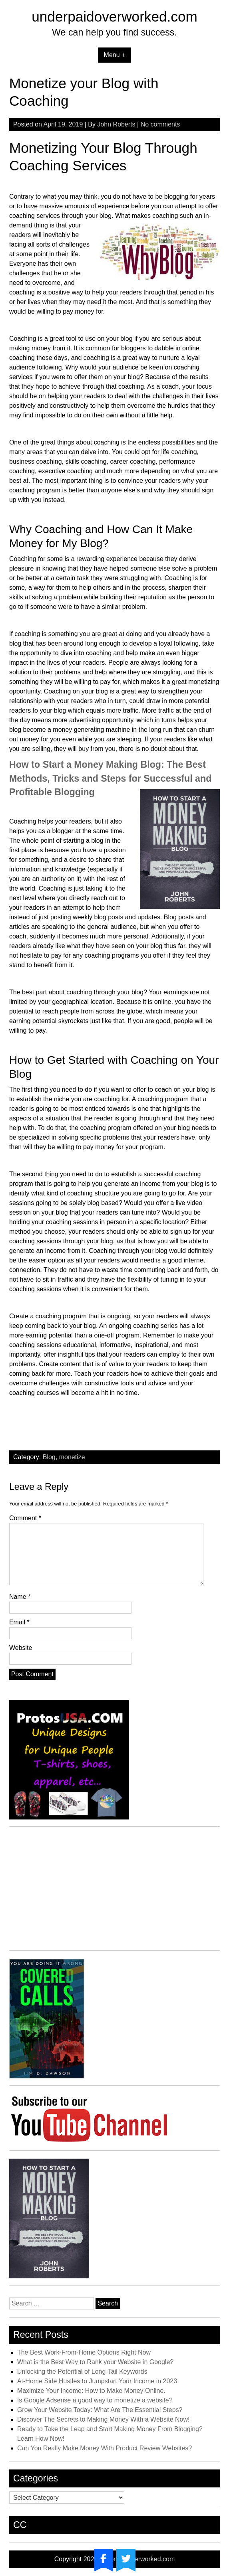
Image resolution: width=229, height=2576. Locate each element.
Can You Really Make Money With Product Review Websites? (104, 2448)
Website (20, 1647)
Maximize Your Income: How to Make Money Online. (91, 2390)
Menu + (114, 54)
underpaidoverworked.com (114, 16)
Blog (49, 1457)
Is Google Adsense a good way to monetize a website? (95, 2400)
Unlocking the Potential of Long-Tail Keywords (82, 2371)
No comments (160, 124)
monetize (72, 1457)
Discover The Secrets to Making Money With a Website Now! (103, 2419)
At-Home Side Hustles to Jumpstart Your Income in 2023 (97, 2381)
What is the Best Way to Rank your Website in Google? (95, 2362)
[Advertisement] (114, 1890)
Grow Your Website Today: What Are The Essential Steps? (100, 2409)
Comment (25, 1518)
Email (19, 1622)
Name (19, 1596)
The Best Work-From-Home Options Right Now (84, 2352)
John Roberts (116, 124)
